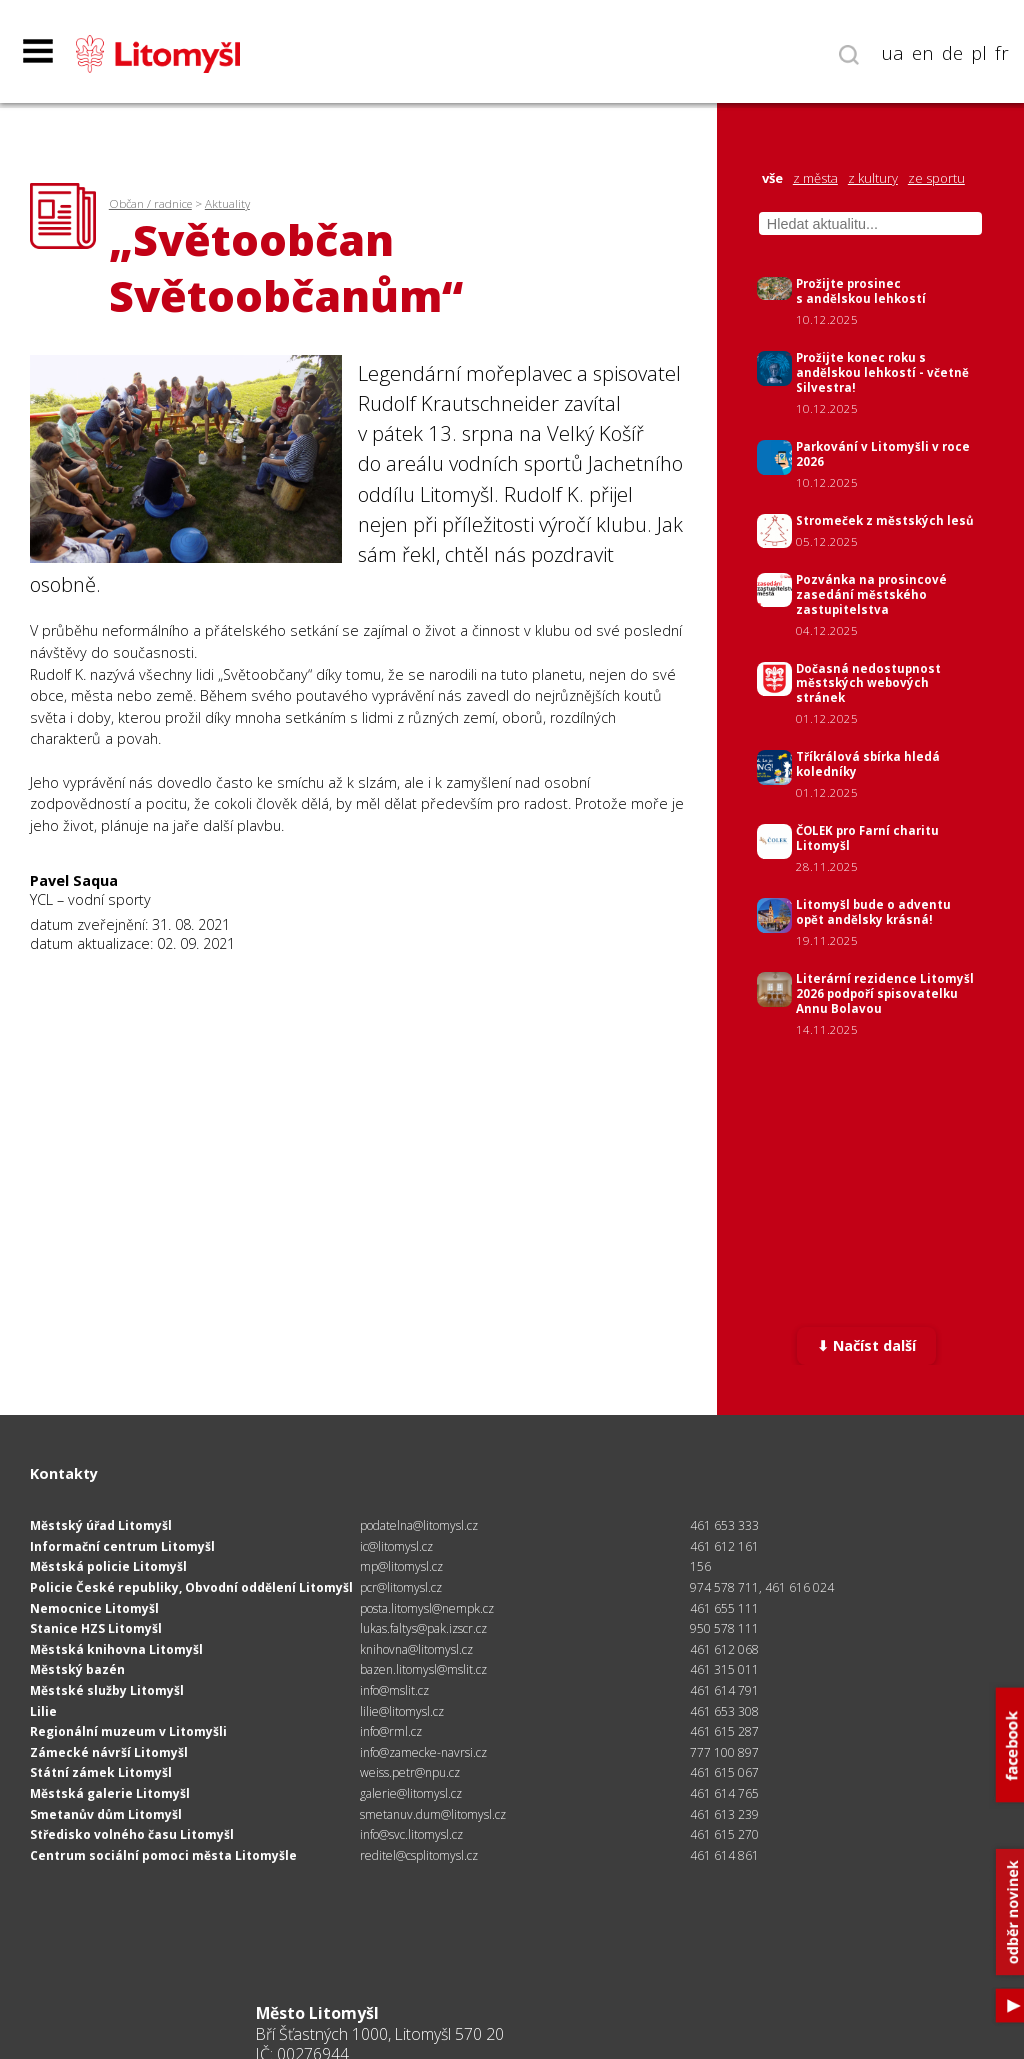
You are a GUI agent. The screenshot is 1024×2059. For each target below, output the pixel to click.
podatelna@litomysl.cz (419, 1525)
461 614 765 (724, 1793)
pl (979, 53)
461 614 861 (724, 1855)
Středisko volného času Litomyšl (132, 1834)
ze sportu (936, 178)
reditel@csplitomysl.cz (419, 1855)
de (952, 53)
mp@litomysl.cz (401, 1566)
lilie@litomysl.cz (402, 1711)
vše (772, 178)
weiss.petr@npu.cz (410, 1772)
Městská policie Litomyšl (108, 1566)
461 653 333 (724, 1525)
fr (1002, 53)
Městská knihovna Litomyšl (116, 1649)
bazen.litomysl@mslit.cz (423, 1669)
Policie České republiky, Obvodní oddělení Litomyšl (191, 1587)
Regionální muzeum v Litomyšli (128, 1731)
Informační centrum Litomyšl (122, 1546)
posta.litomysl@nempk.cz (427, 1608)
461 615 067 (724, 1772)
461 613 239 (724, 1814)
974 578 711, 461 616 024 (762, 1587)
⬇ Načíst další (866, 1345)
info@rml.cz (391, 1731)
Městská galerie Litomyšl (110, 1793)
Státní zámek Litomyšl (101, 1772)
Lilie (43, 1711)
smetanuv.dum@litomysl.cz (433, 1814)
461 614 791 (724, 1690)
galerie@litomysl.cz (411, 1793)
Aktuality (227, 203)
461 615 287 (724, 1731)
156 (700, 1566)
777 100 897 (724, 1752)
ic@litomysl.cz (396, 1546)
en (923, 53)
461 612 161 (724, 1546)
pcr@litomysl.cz (401, 1587)
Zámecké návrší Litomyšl (109, 1752)
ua (893, 53)
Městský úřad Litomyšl (101, 1525)
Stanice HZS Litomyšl (96, 1628)
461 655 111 (724, 1608)
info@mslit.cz (394, 1690)
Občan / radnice (150, 203)
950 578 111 (724, 1628)
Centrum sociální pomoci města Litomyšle (163, 1855)
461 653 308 (724, 1711)
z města (815, 178)
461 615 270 (724, 1834)
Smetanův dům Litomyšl (106, 1814)
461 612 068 (724, 1649)
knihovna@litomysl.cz (416, 1649)
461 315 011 (724, 1669)
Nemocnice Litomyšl (94, 1608)
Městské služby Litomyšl (107, 1690)
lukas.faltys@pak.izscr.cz (423, 1628)
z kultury (873, 178)
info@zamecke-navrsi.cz (423, 1752)
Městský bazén (77, 1669)
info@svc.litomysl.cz (411, 1834)
